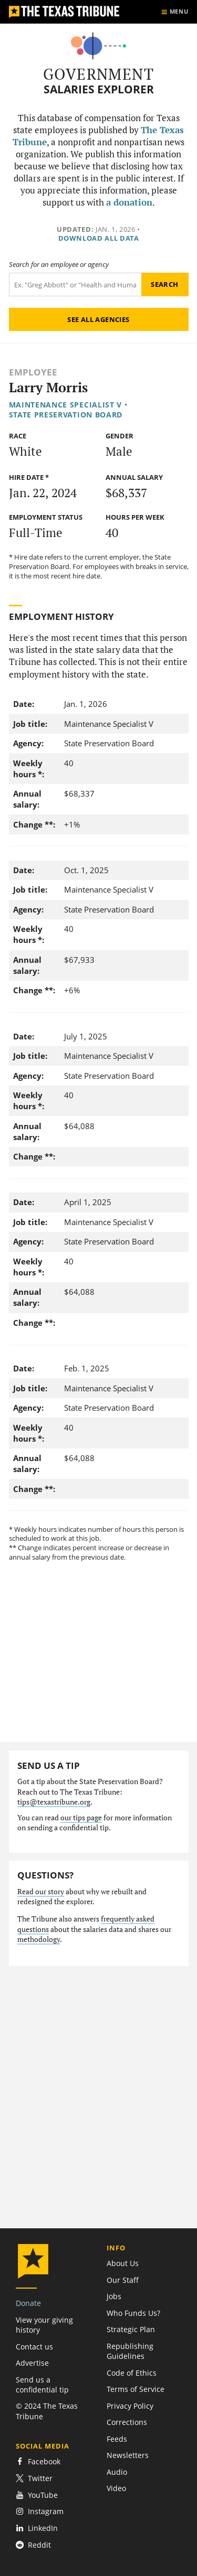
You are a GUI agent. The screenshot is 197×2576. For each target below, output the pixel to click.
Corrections (127, 2422)
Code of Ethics (132, 2373)
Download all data (98, 238)
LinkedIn (37, 2528)
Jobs (114, 2296)
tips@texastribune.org (53, 1802)
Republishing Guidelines (130, 2351)
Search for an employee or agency (59, 265)
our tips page (81, 1817)
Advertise (32, 2363)
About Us (123, 2263)
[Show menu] (174, 12)
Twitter (34, 2478)
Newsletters (128, 2455)
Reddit (33, 2545)
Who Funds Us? (133, 2313)
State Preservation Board (66, 415)
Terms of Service (135, 2389)
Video (116, 2488)
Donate (28, 2303)
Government (98, 74)
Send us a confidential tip (42, 2385)
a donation (129, 202)
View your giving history (44, 2325)
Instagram (40, 2511)
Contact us (34, 2347)
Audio (117, 2472)
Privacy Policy (130, 2406)
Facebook (38, 2461)
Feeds (117, 2439)
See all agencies (98, 319)
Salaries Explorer (99, 89)
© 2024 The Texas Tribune (47, 2411)
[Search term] (75, 284)
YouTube (37, 2495)
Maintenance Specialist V (65, 405)
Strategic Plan (131, 2329)
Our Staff (123, 2280)
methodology (38, 1939)
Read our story (40, 1891)
